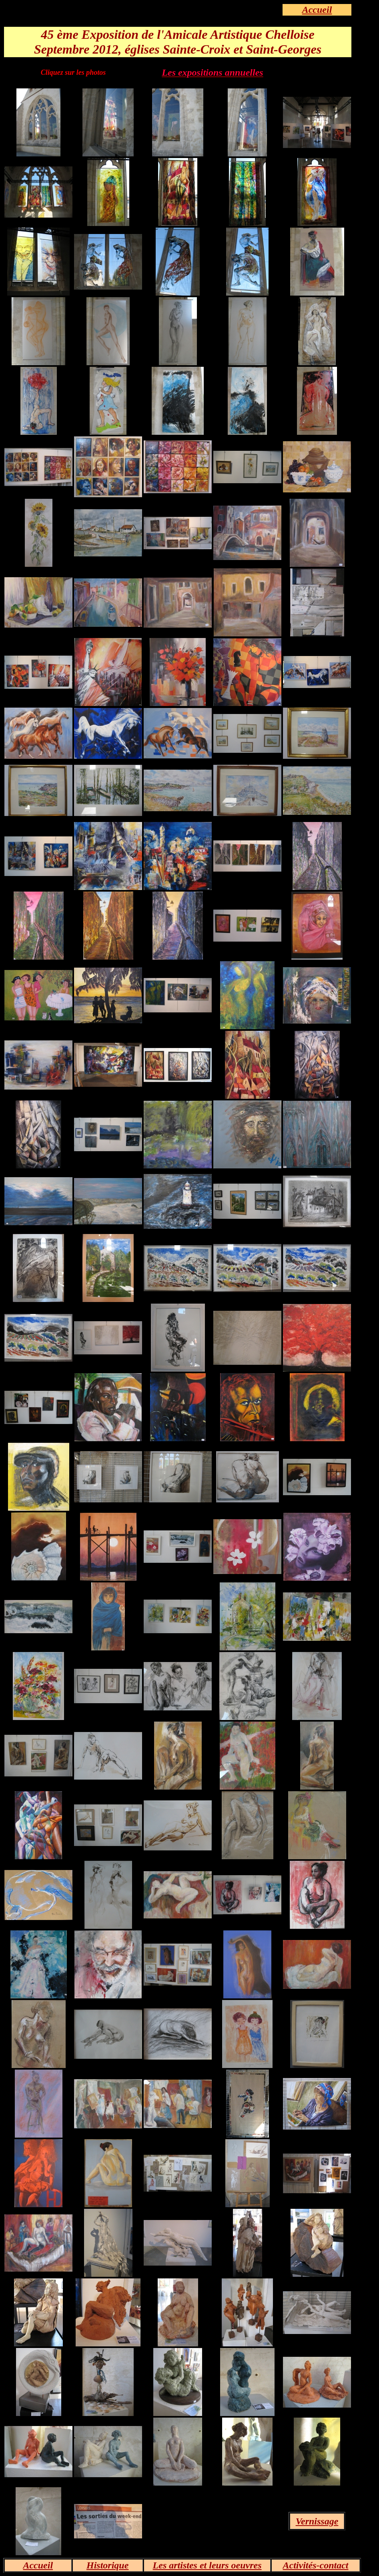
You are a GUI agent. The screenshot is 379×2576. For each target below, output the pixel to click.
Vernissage (317, 2521)
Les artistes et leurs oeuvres (207, 2565)
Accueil (317, 9)
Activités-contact (316, 2565)
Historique (107, 2565)
